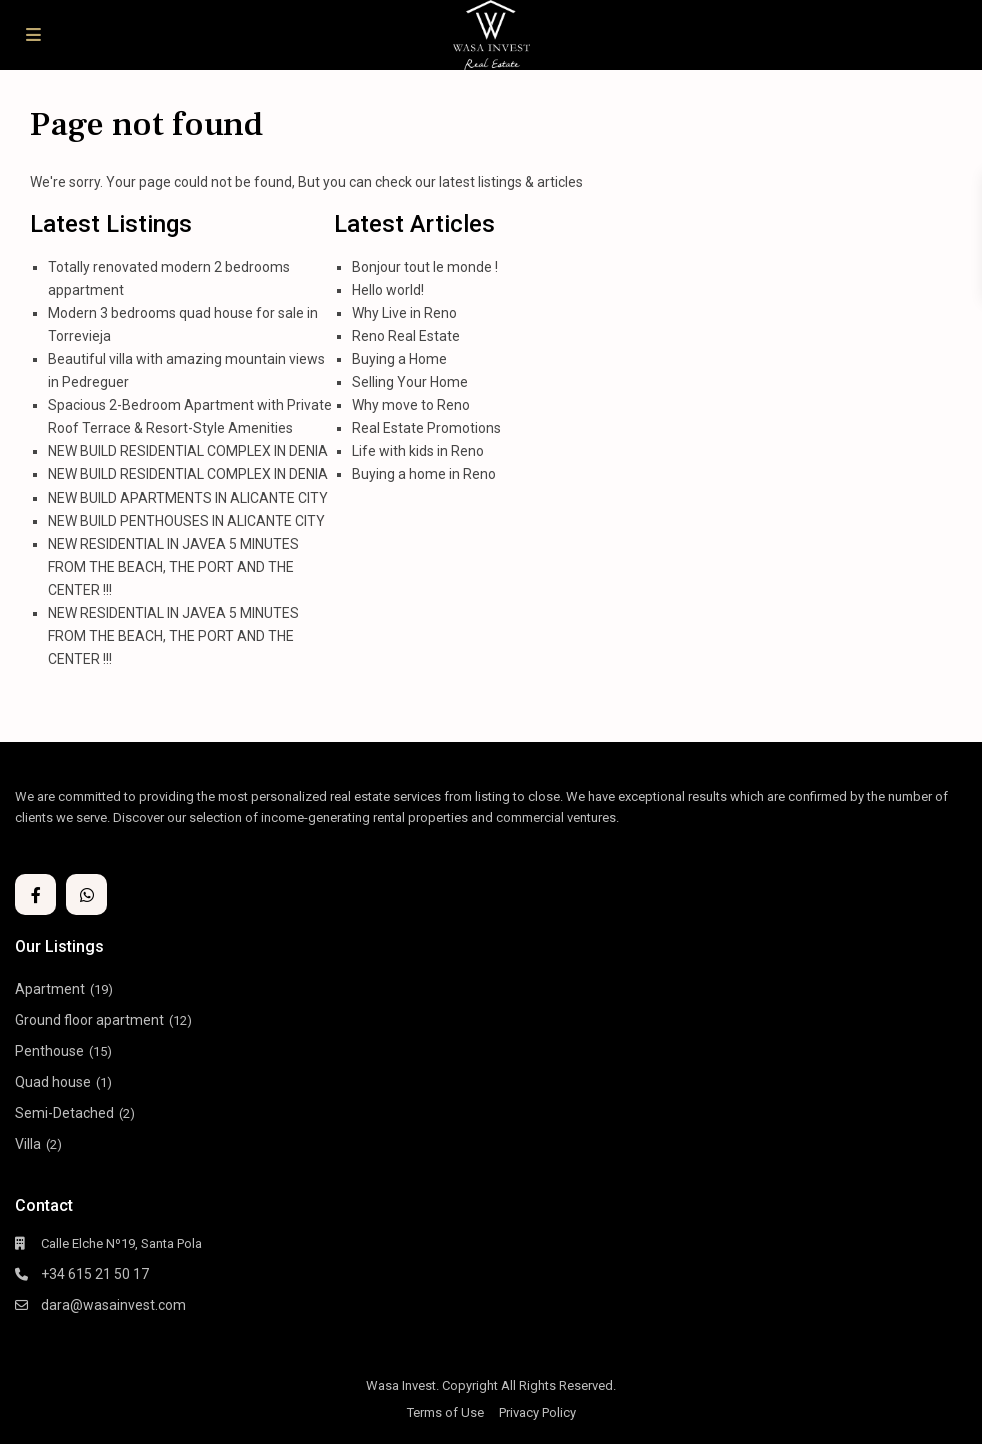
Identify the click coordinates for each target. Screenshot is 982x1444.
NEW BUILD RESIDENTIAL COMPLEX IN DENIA (188, 451)
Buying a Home (399, 359)
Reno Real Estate (406, 336)
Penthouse (49, 1051)
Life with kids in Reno (418, 451)
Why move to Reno (411, 405)
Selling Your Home (410, 382)
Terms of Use (445, 1412)
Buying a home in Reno (424, 474)
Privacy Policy (537, 1412)
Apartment (50, 989)
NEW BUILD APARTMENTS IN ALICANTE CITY (188, 498)
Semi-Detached (64, 1113)
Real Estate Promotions (426, 428)
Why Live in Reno (404, 313)
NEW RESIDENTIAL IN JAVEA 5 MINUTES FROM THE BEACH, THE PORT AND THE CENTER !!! (173, 567)
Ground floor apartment (89, 1020)
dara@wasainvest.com (113, 1305)
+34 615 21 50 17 (95, 1274)
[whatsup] (86, 894)
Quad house (53, 1082)
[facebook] (35, 894)
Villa (28, 1144)
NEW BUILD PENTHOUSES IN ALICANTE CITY (186, 521)
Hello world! (388, 290)
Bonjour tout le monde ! (425, 267)
